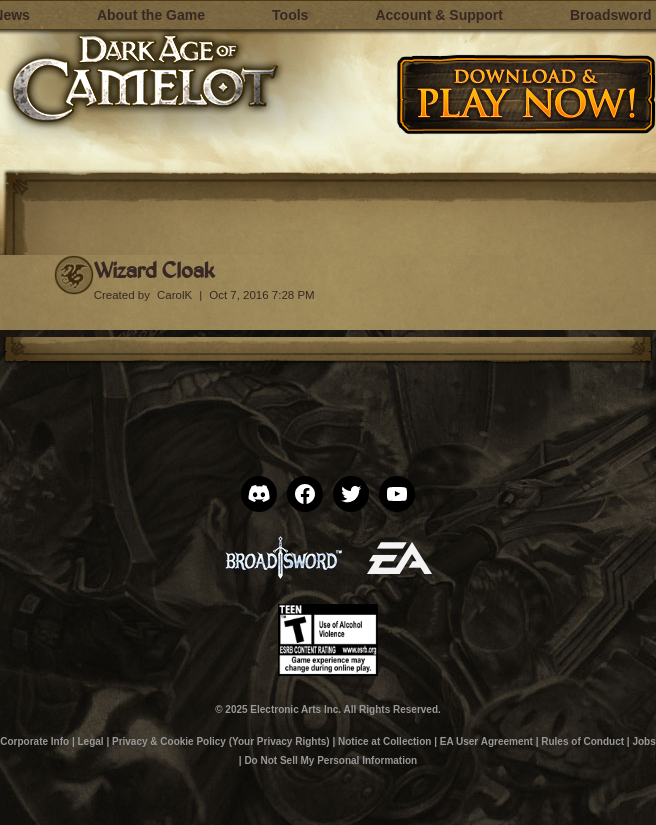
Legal (90, 741)
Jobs (643, 741)
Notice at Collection (384, 741)
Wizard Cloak (154, 269)
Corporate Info (34, 741)
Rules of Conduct (582, 741)
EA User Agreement (486, 741)
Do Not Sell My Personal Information (330, 760)
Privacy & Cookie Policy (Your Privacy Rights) (221, 741)
